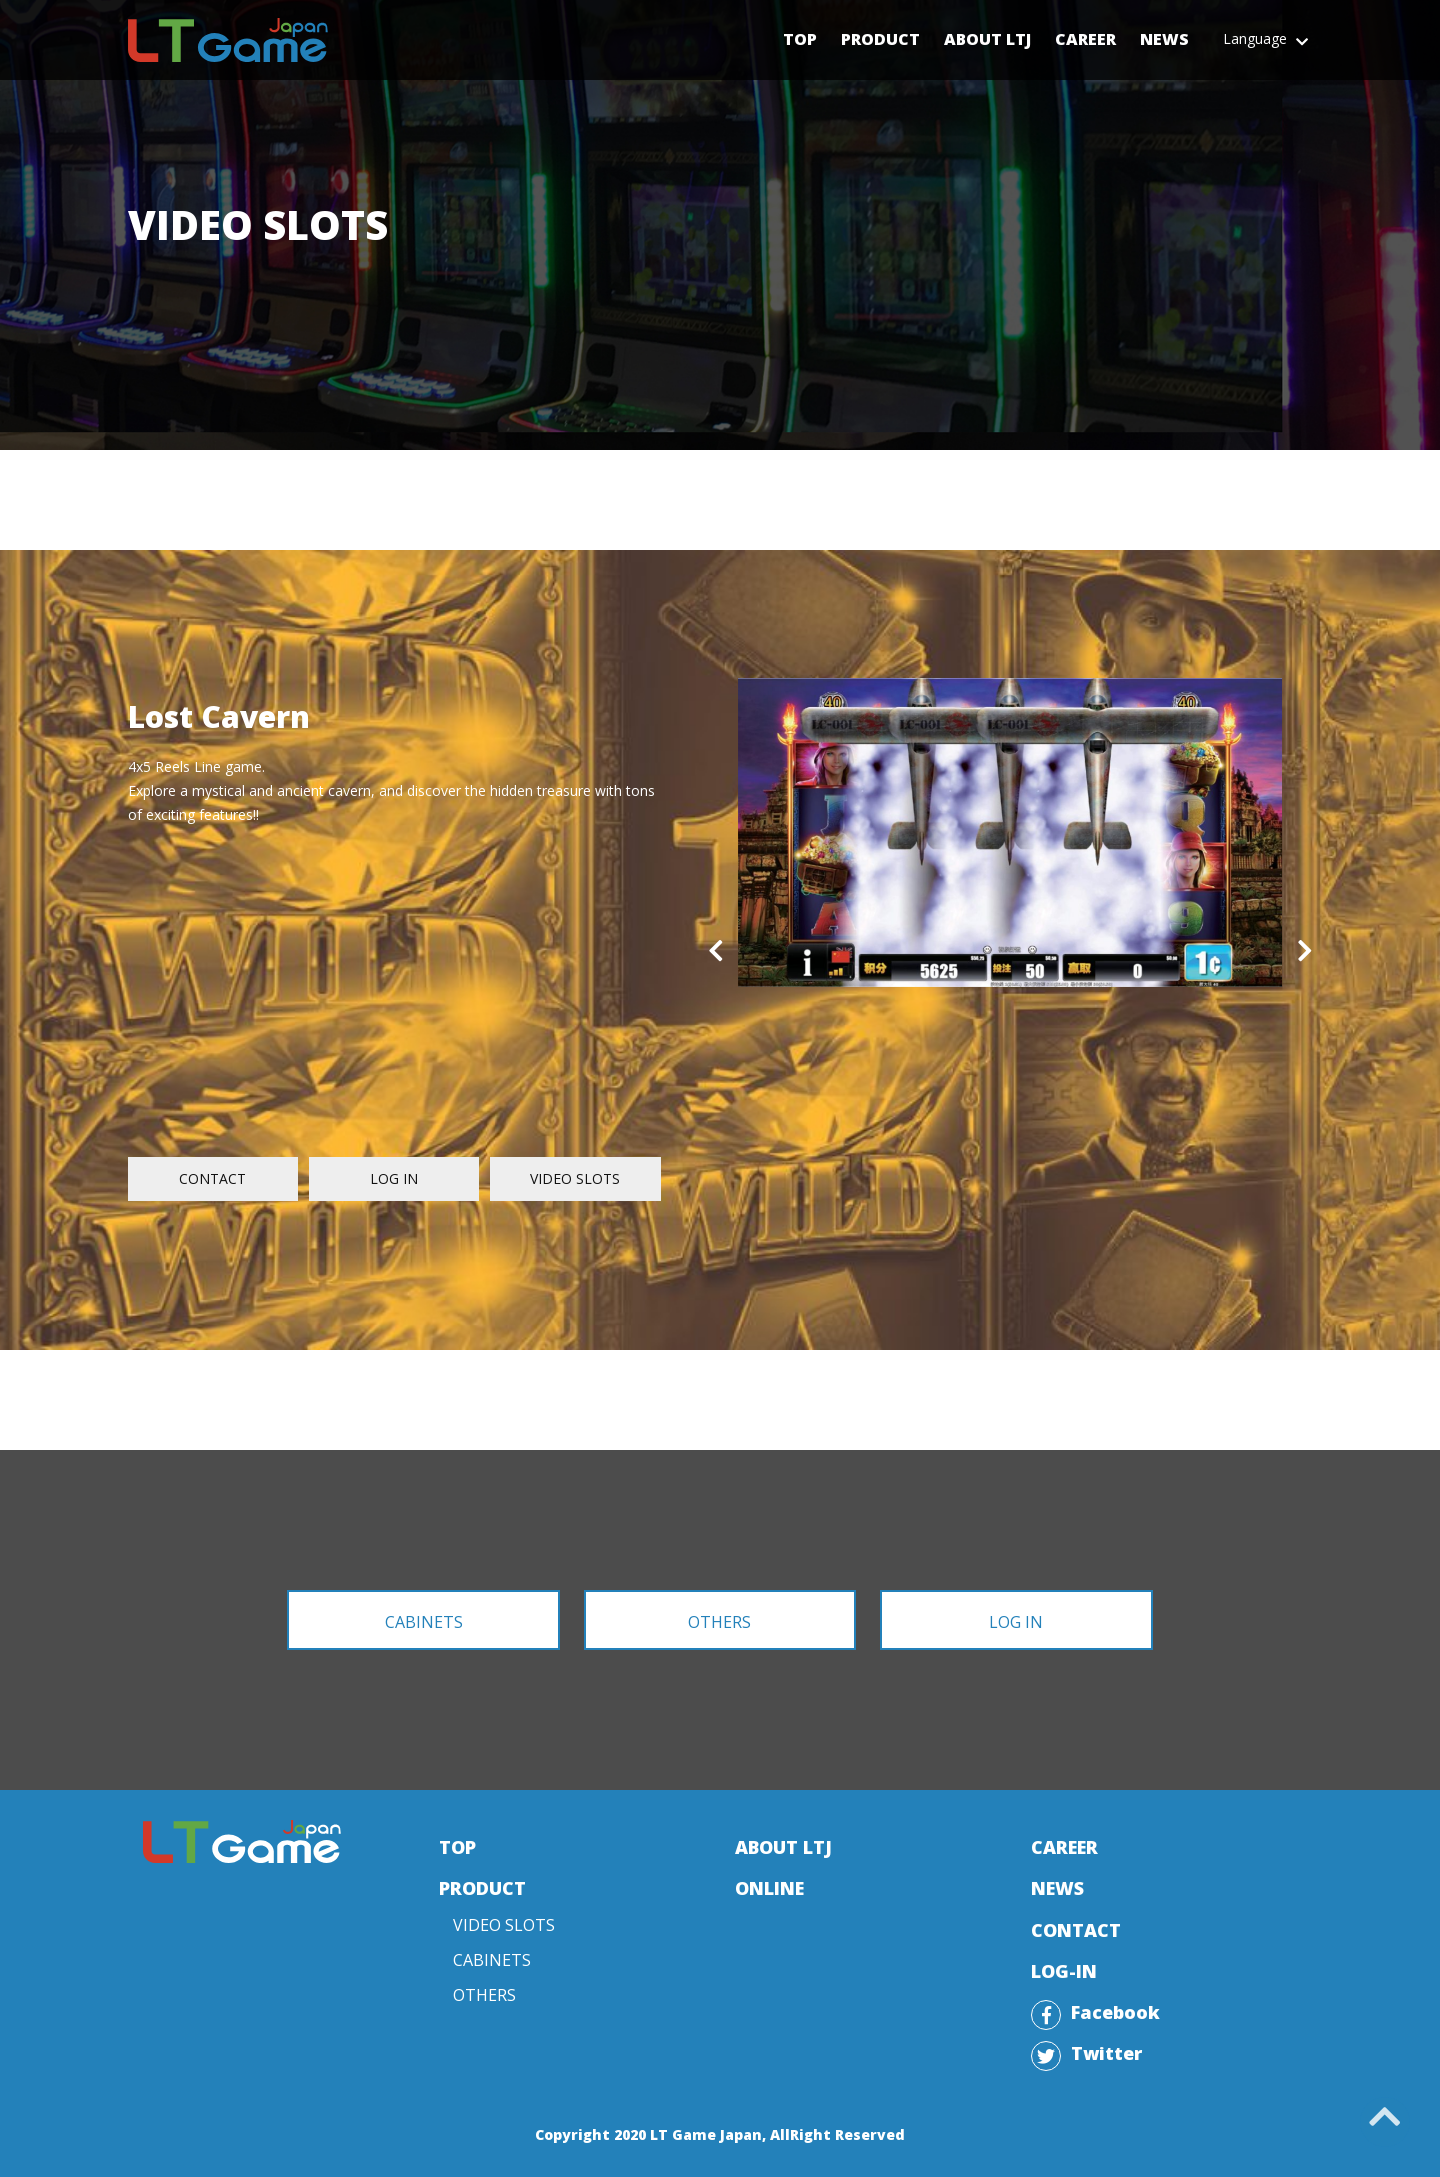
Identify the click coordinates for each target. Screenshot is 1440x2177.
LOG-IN (1064, 1971)
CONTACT (212, 1178)
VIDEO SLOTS (575, 1178)
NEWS (1057, 1888)
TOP (457, 1847)
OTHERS (719, 1622)
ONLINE (769, 1888)
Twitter (1106, 2053)
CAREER (1064, 1847)
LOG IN (394, 1178)
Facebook (1115, 2012)
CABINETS (424, 1622)
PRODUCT (482, 1888)
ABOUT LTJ (783, 1847)
